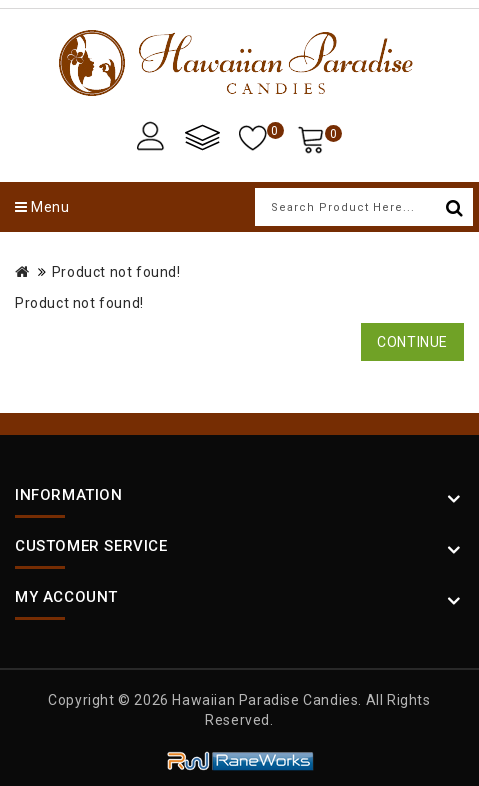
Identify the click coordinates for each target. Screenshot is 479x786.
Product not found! (116, 272)
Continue (412, 342)
